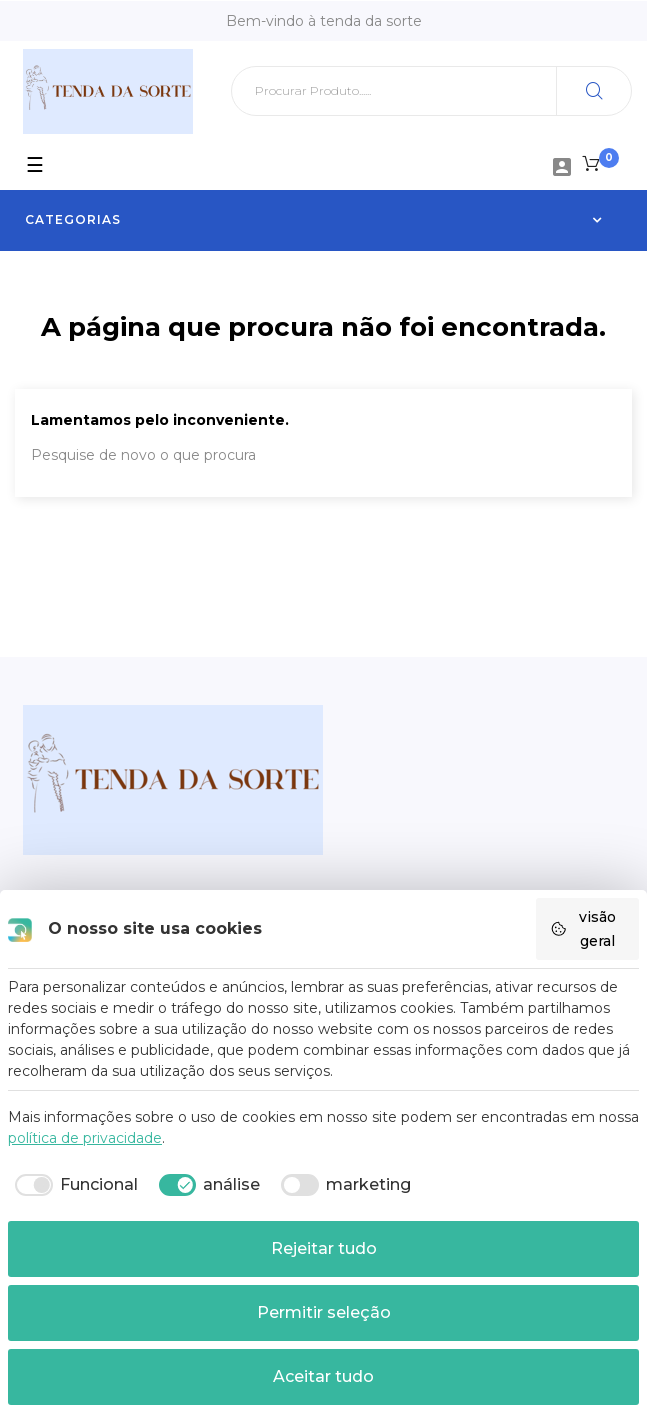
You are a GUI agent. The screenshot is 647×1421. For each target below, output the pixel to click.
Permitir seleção (324, 1312)
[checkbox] (73, 1185)
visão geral (583, 929)
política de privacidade (85, 1138)
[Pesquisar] (431, 91)
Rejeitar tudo (324, 1248)
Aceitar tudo (323, 1376)
